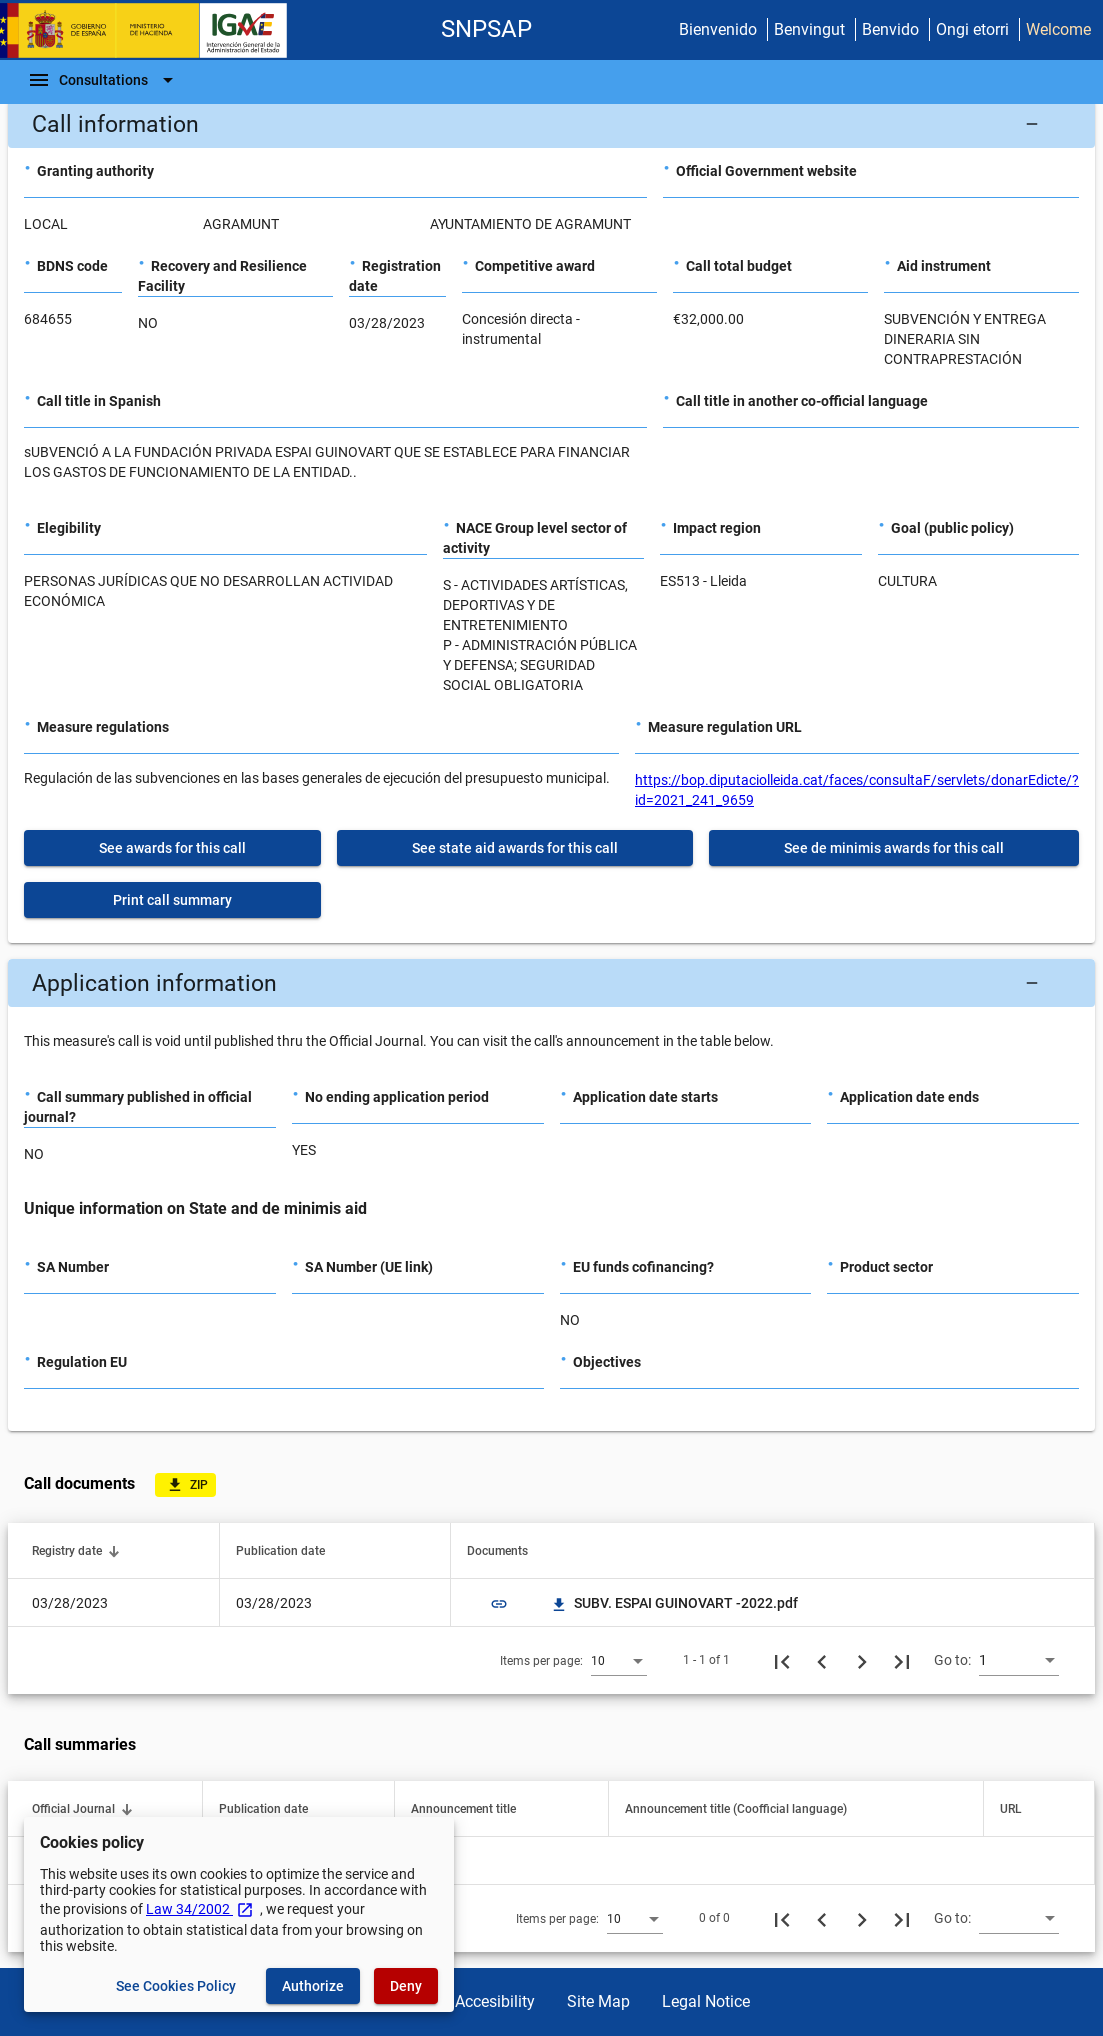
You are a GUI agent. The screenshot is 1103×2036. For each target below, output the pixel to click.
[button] (551, 124)
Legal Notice (706, 2001)
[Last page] (902, 1660)
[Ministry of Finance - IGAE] (153, 30)
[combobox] (619, 1660)
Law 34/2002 (200, 1909)
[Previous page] (822, 1660)
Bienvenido (718, 29)
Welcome (1058, 29)
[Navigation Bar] (103, 80)
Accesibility (495, 2001)
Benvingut (809, 29)
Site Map (598, 2001)
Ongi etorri (972, 29)
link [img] (499, 1604)
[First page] (782, 1660)
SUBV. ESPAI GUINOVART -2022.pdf (674, 1603)
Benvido (890, 29)
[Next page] (862, 1660)
